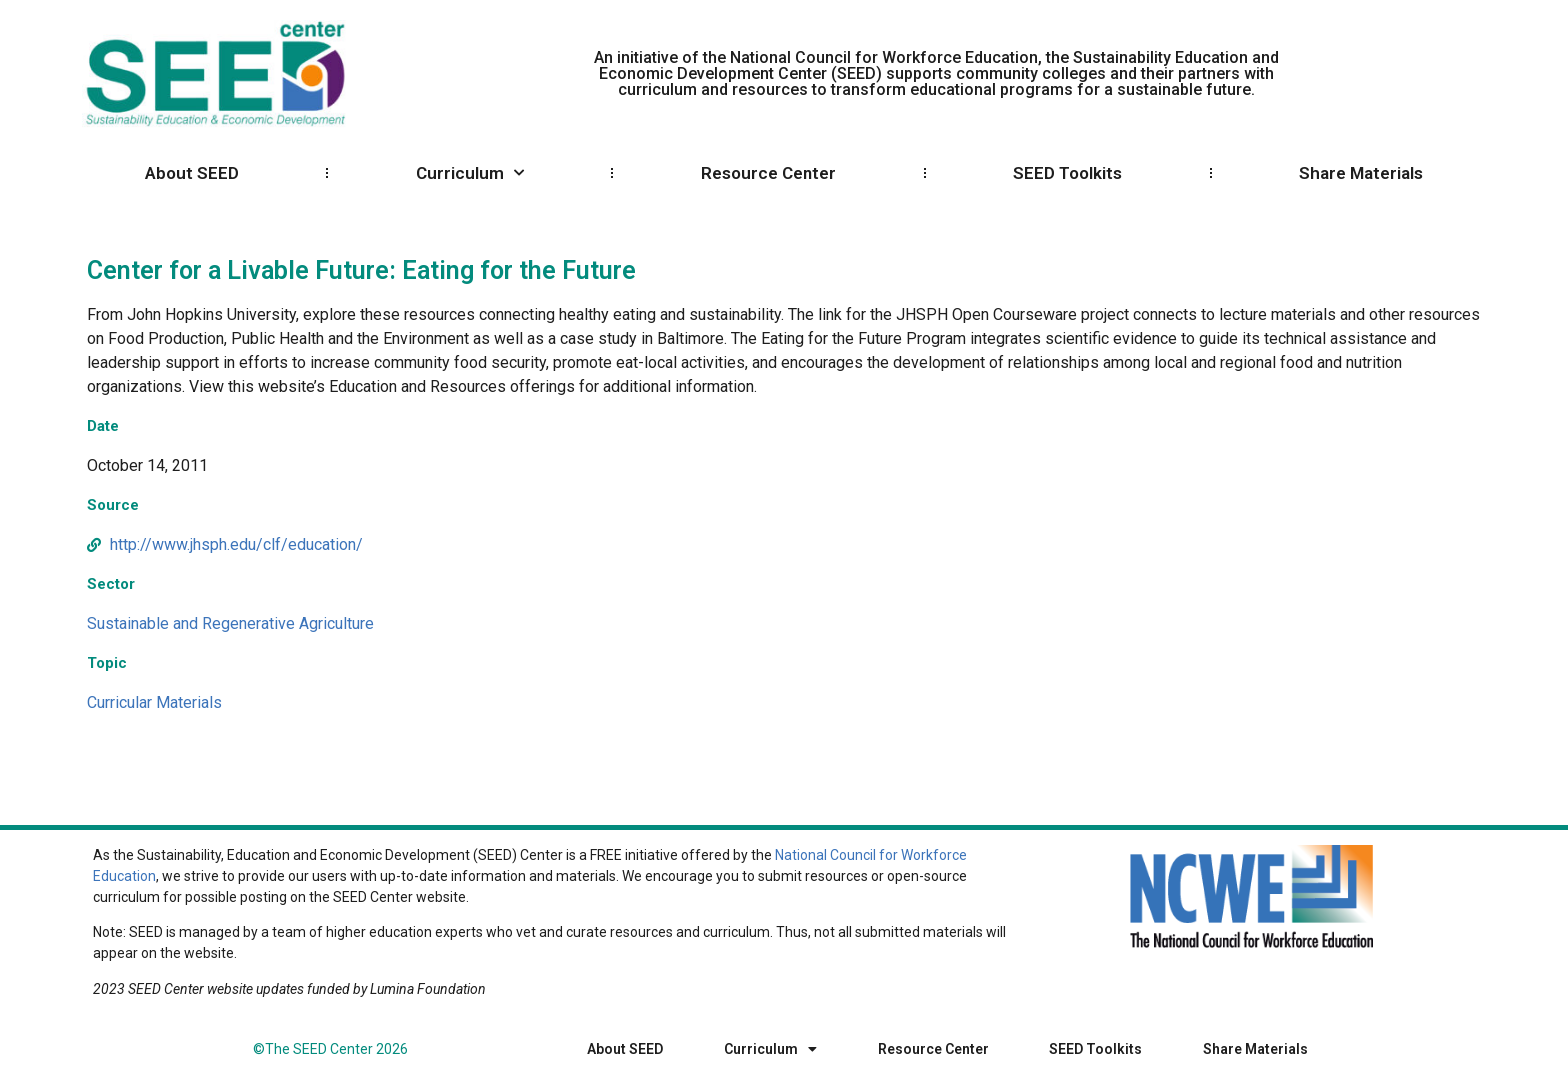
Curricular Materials (154, 702)
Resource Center (768, 173)
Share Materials (1361, 173)
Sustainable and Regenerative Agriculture (230, 623)
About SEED (192, 173)
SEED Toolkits (1067, 173)
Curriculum (470, 173)
